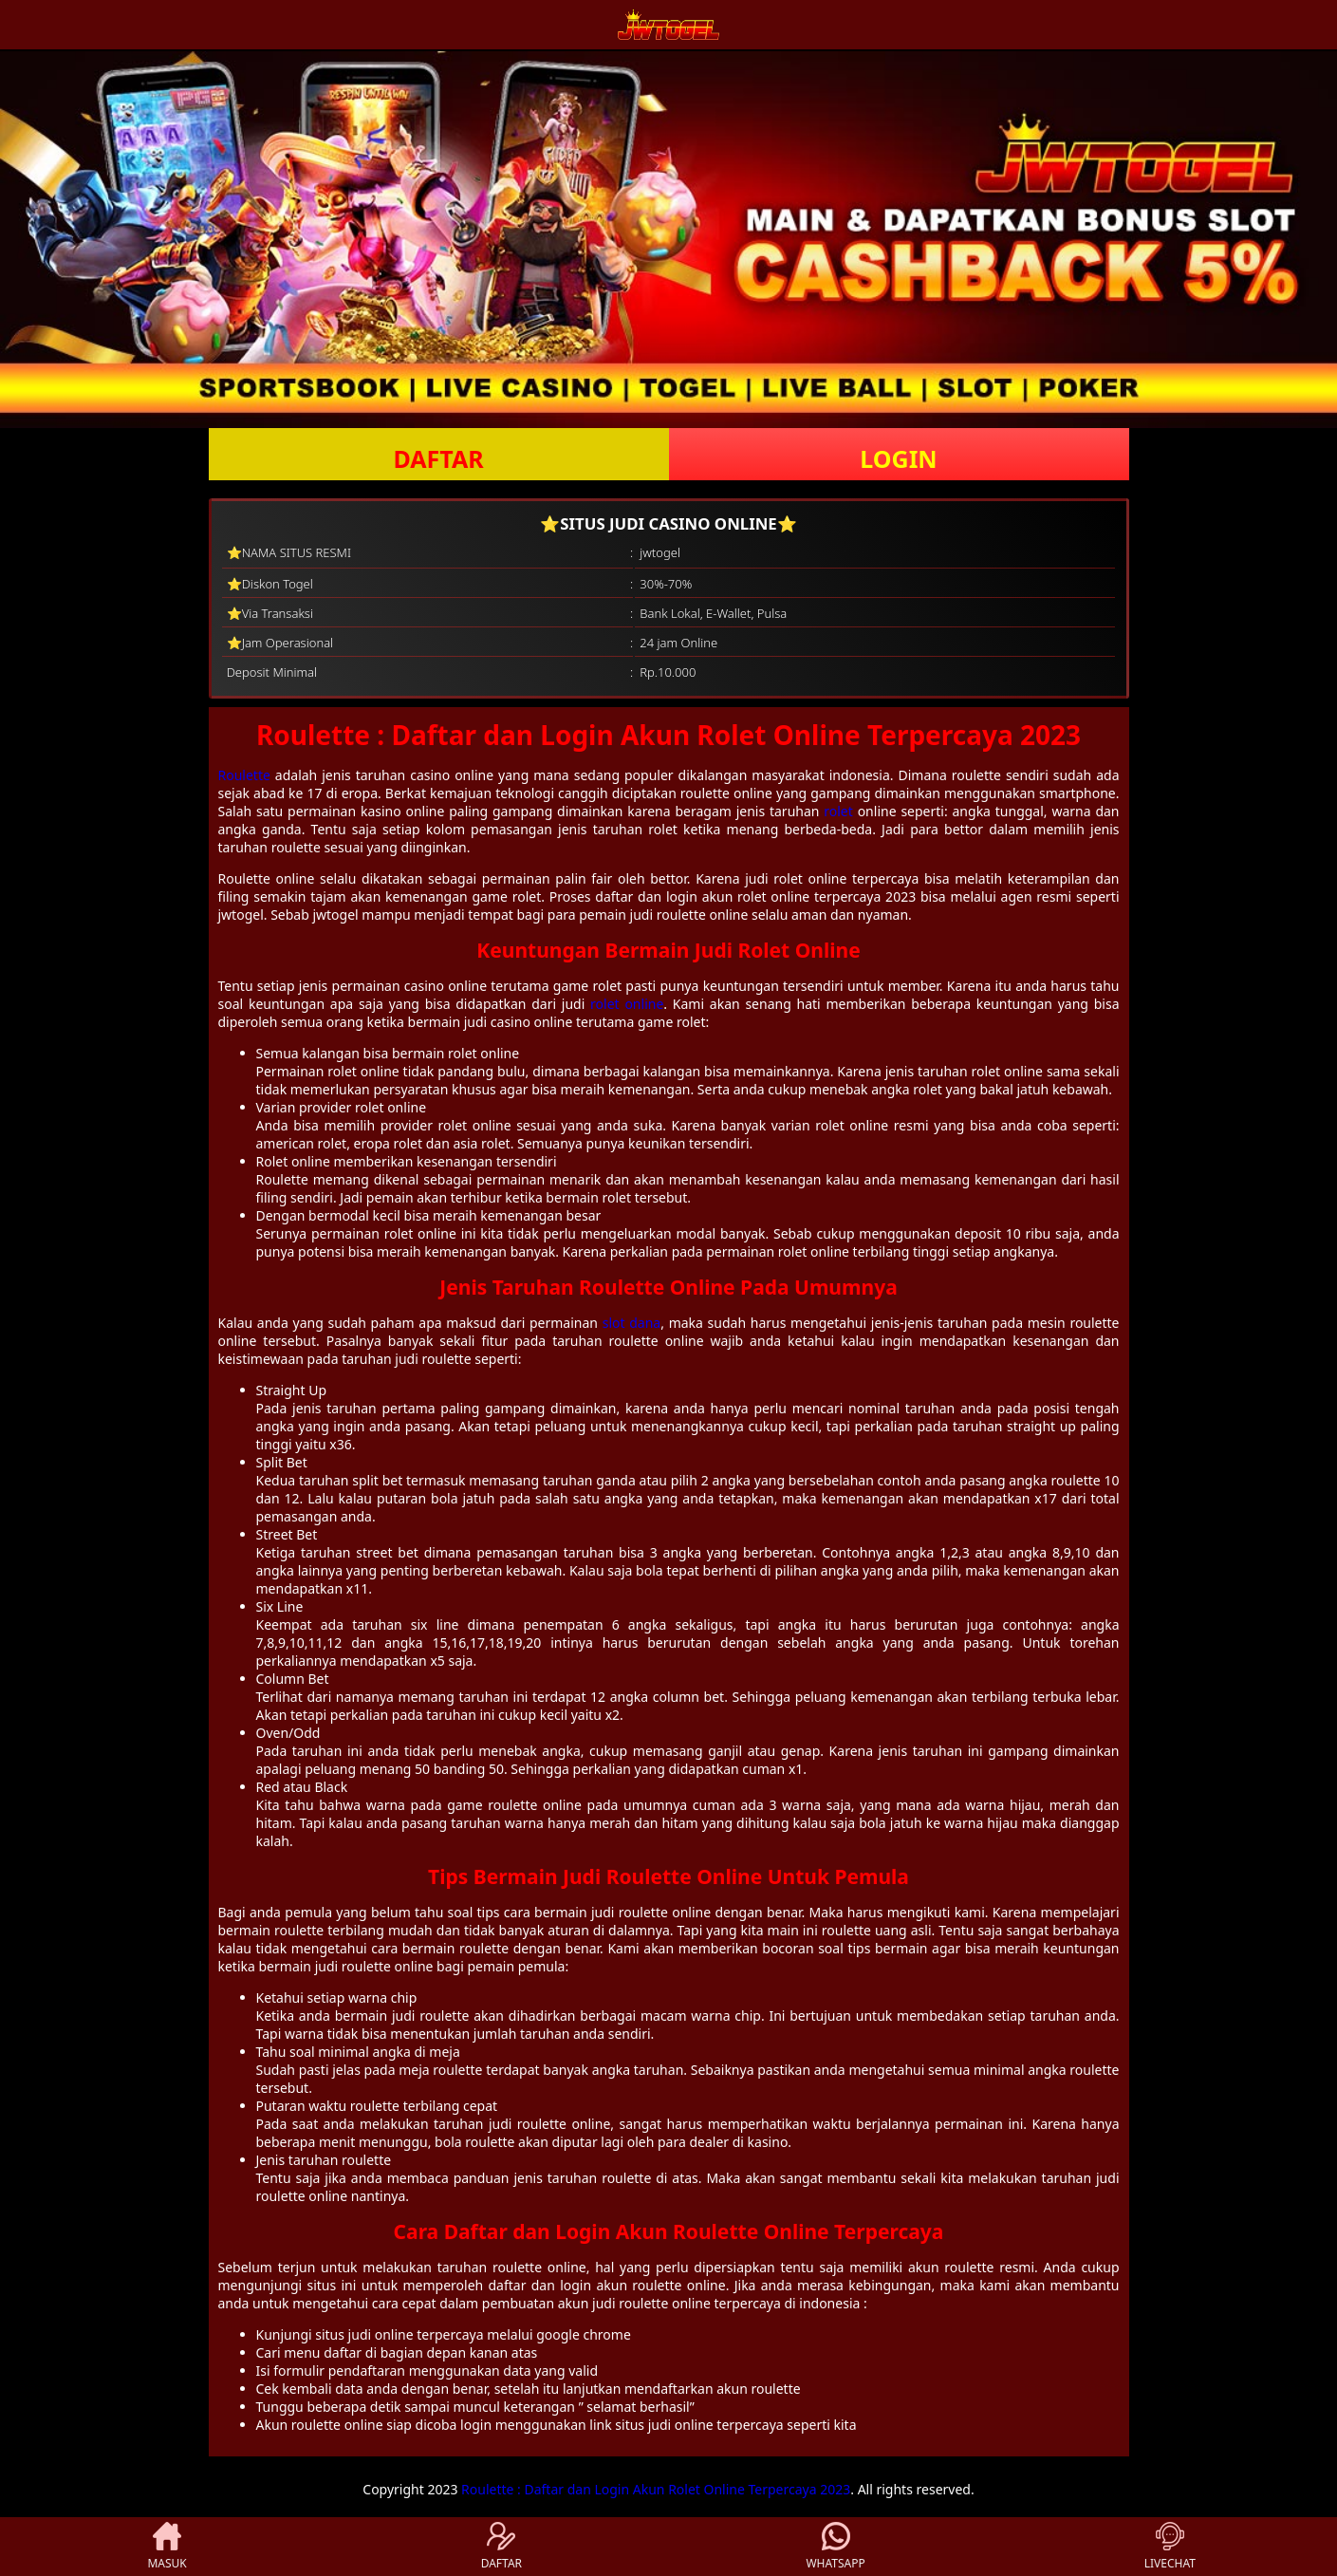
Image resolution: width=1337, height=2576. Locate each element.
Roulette (244, 775)
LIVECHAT (1170, 2546)
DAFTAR (438, 458)
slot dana (632, 1323)
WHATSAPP (835, 2546)
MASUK (166, 2546)
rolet (838, 811)
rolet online (626, 1004)
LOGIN (898, 458)
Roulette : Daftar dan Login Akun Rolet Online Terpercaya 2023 (655, 2489)
